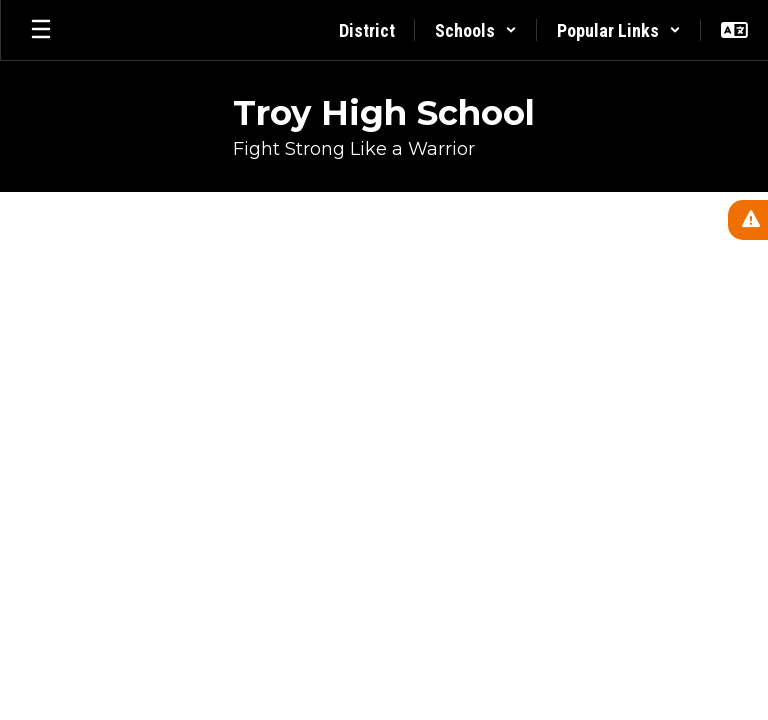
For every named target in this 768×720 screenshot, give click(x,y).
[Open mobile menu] (41, 30)
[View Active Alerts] (748, 220)
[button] (476, 30)
